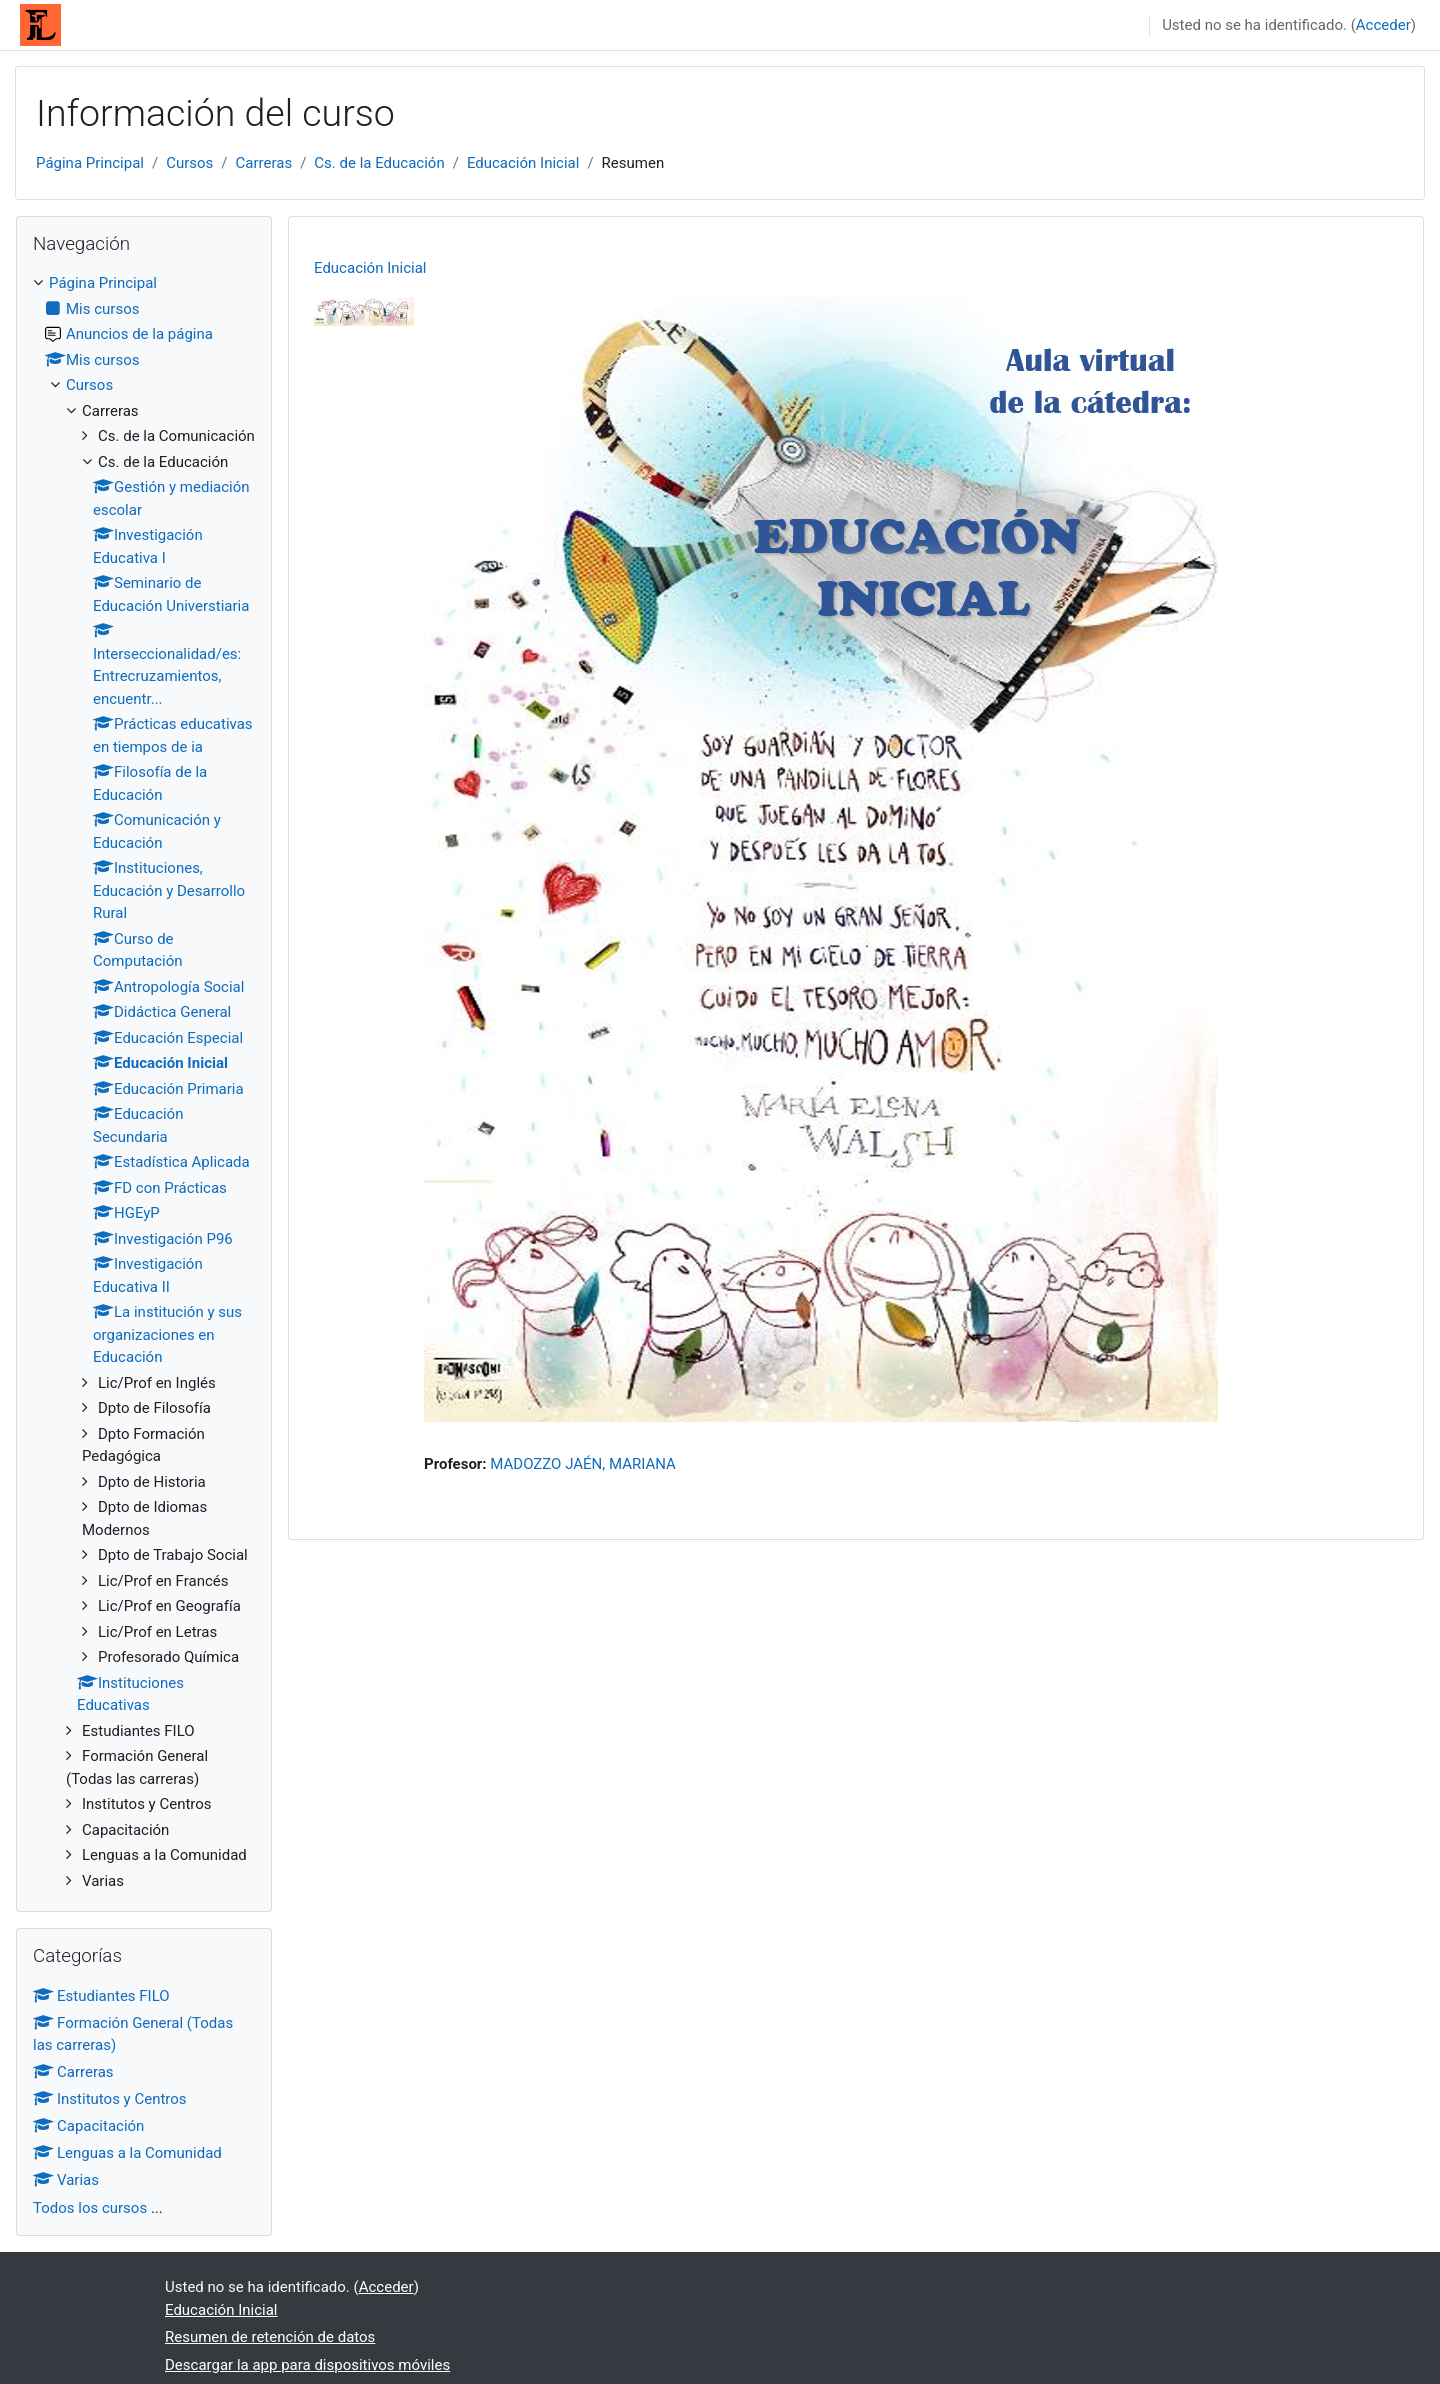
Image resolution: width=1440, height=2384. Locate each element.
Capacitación (88, 2126)
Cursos (189, 163)
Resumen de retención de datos (270, 2337)
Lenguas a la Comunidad (127, 2153)
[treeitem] (144, 1082)
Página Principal (90, 163)
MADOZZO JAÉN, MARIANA (583, 1464)
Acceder (1383, 25)
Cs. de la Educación (379, 163)
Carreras (264, 163)
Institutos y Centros (110, 2099)
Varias (66, 2180)
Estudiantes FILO (101, 1996)
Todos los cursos (90, 2208)
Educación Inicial (523, 163)
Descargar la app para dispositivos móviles (307, 2365)
